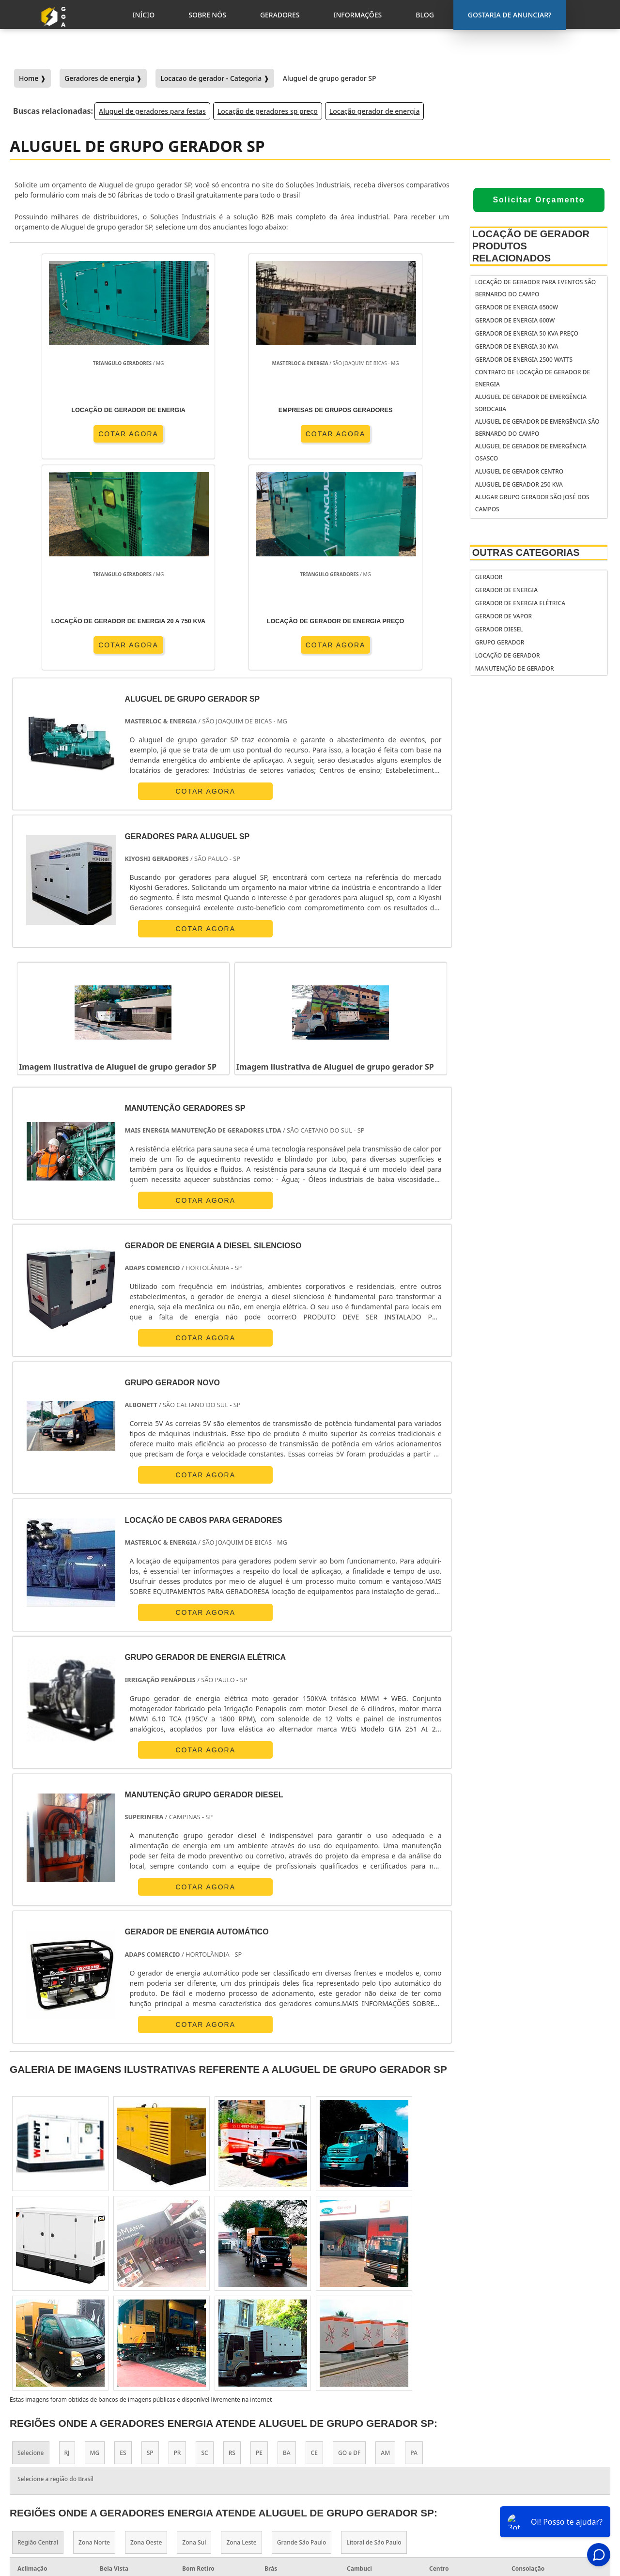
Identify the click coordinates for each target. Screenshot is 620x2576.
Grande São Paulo (301, 2330)
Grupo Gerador (500, 642)
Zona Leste (241, 2330)
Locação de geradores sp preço (267, 111)
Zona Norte (94, 2330)
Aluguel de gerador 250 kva (519, 484)
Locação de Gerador (507, 655)
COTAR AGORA (66, 433)
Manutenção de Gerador (514, 668)
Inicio (522, 2452)
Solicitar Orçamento (539, 200)
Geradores (530, 2477)
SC (204, 2241)
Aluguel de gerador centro (519, 471)
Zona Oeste (146, 2330)
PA (414, 2241)
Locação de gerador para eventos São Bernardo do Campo (535, 288)
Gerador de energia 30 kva (516, 346)
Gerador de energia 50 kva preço (526, 333)
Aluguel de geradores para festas (152, 111)
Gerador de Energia (506, 590)
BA (287, 2241)
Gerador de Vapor (503, 616)
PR (177, 2241)
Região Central (37, 2330)
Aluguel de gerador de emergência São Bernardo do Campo (537, 427)
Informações (534, 2490)
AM (385, 2241)
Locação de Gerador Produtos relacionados (530, 246)
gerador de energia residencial (360, 2448)
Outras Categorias (526, 552)
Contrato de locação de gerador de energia (532, 378)
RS (232, 2241)
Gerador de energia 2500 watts (524, 359)
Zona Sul (194, 2330)
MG (95, 2241)
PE (259, 2241)
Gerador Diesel (499, 629)
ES (123, 2241)
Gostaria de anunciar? (539, 2429)
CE (314, 2241)
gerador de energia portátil (375, 2430)
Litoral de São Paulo (373, 2330)
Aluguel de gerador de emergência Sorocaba (531, 403)
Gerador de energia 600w (515, 320)
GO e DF (349, 2241)
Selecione (30, 2241)
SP (150, 2241)
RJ (67, 2241)
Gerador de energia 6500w (516, 307)
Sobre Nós (529, 2465)
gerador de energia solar (371, 2467)
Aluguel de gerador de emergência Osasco (531, 452)
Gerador (489, 577)
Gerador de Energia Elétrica (520, 603)
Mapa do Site (533, 2503)
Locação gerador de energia (374, 111)
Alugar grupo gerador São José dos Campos (532, 503)
